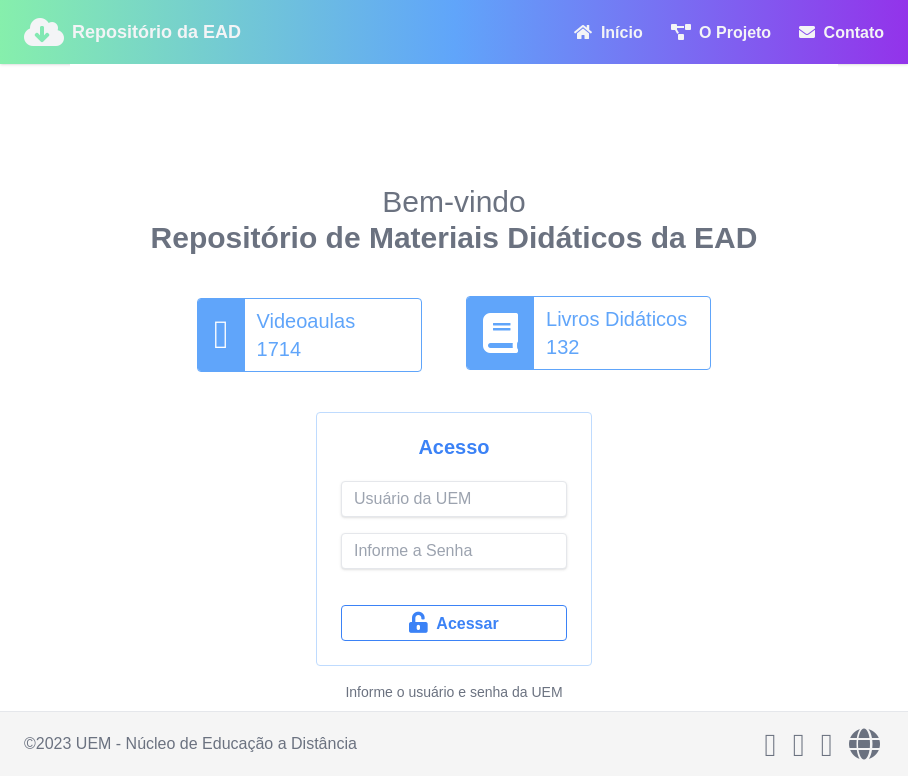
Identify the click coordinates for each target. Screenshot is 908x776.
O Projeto (721, 32)
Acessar (453, 623)
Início (608, 32)
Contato (841, 32)
